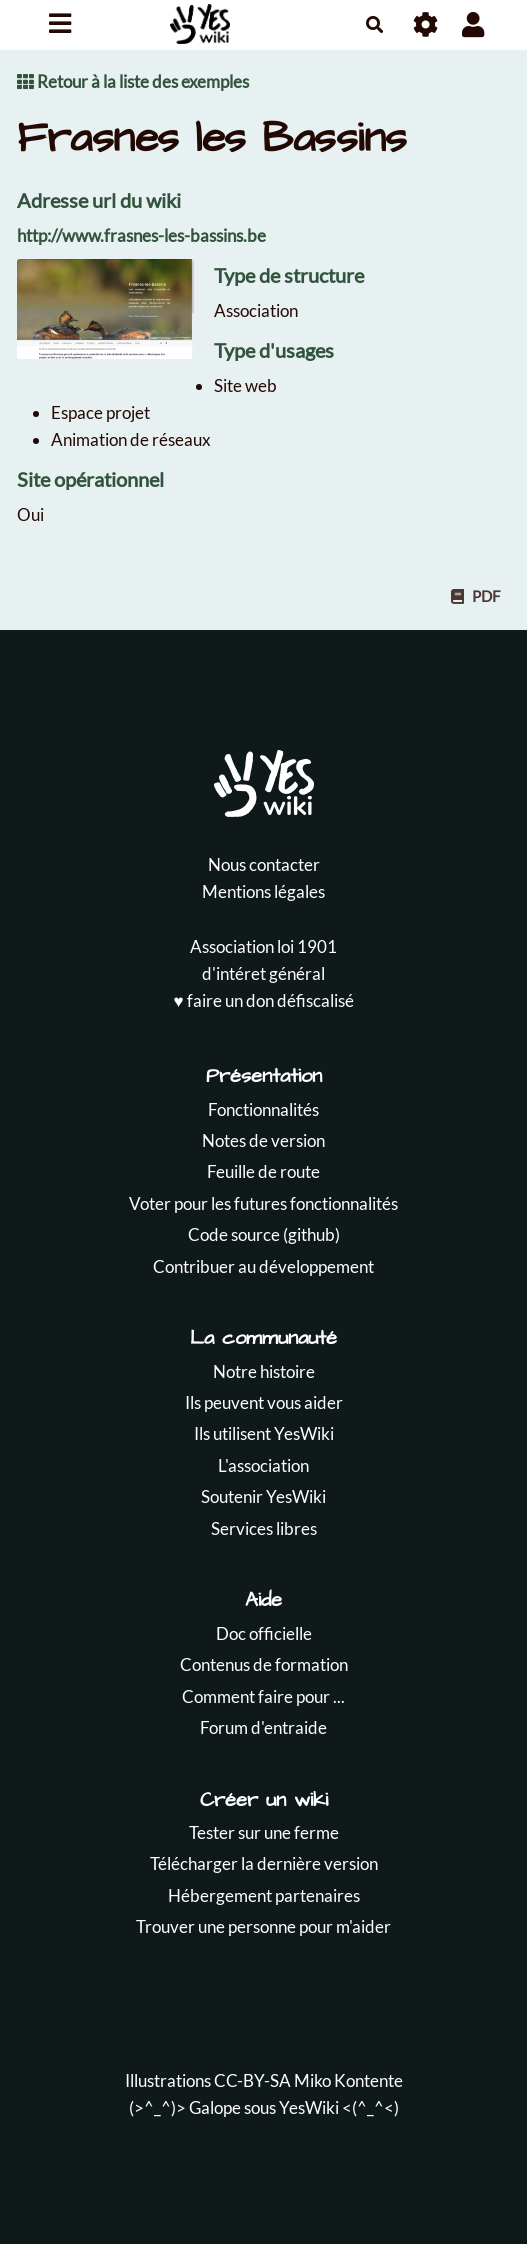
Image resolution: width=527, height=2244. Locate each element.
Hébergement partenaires (264, 1895)
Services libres (264, 1528)
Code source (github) (264, 1234)
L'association (263, 1465)
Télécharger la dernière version (264, 1863)
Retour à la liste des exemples (133, 81)
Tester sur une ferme (264, 1832)
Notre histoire (264, 1371)
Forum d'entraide (263, 1727)
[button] (473, 24)
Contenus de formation (264, 1664)
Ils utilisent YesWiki (264, 1433)
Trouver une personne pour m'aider (263, 1926)
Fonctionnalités (263, 1109)
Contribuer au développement (263, 1266)
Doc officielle (264, 1633)
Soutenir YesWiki (263, 1496)
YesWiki (309, 2107)
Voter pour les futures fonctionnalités (263, 1203)
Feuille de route (263, 1171)
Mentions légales (263, 891)
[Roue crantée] (426, 24)
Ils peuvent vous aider (264, 1402)
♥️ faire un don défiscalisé (263, 1000)
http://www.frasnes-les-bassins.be (141, 235)
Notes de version (263, 1140)
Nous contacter (264, 864)
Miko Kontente (348, 2080)
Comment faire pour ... (263, 1696)
